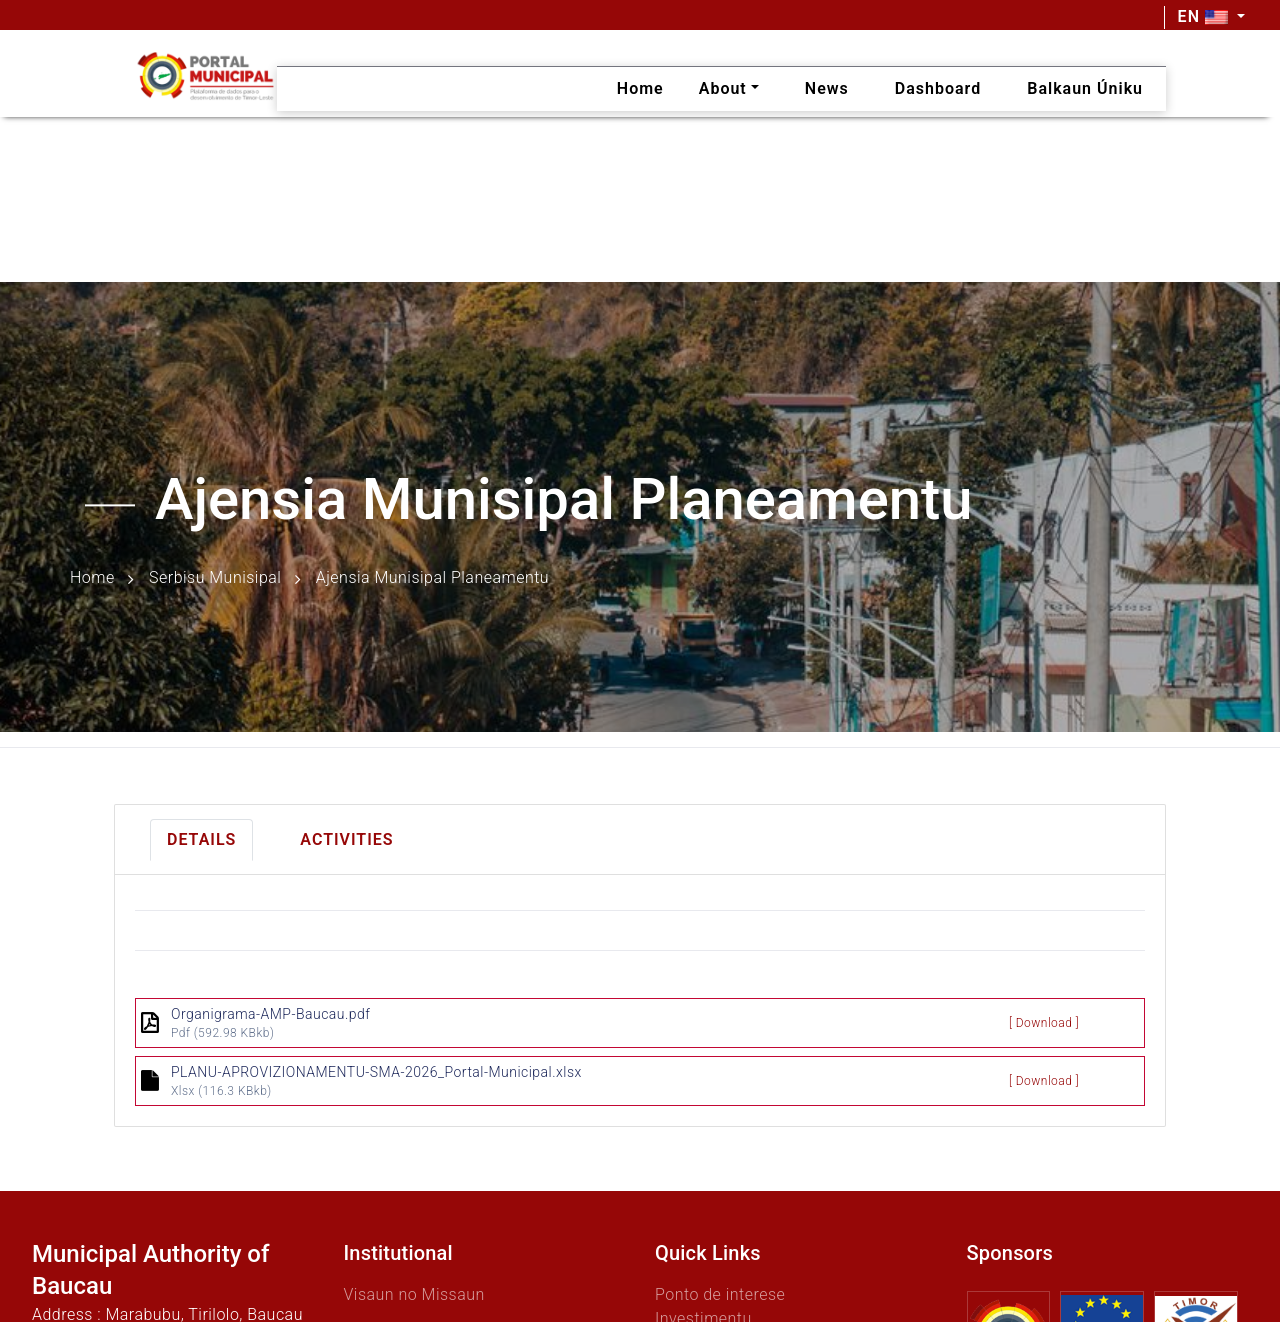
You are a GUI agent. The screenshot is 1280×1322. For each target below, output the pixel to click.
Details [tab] (201, 839)
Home (92, 578)
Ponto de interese (720, 1294)
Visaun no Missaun (414, 1294)
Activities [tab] (346, 839)
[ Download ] (1044, 1023)
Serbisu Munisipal (215, 578)
